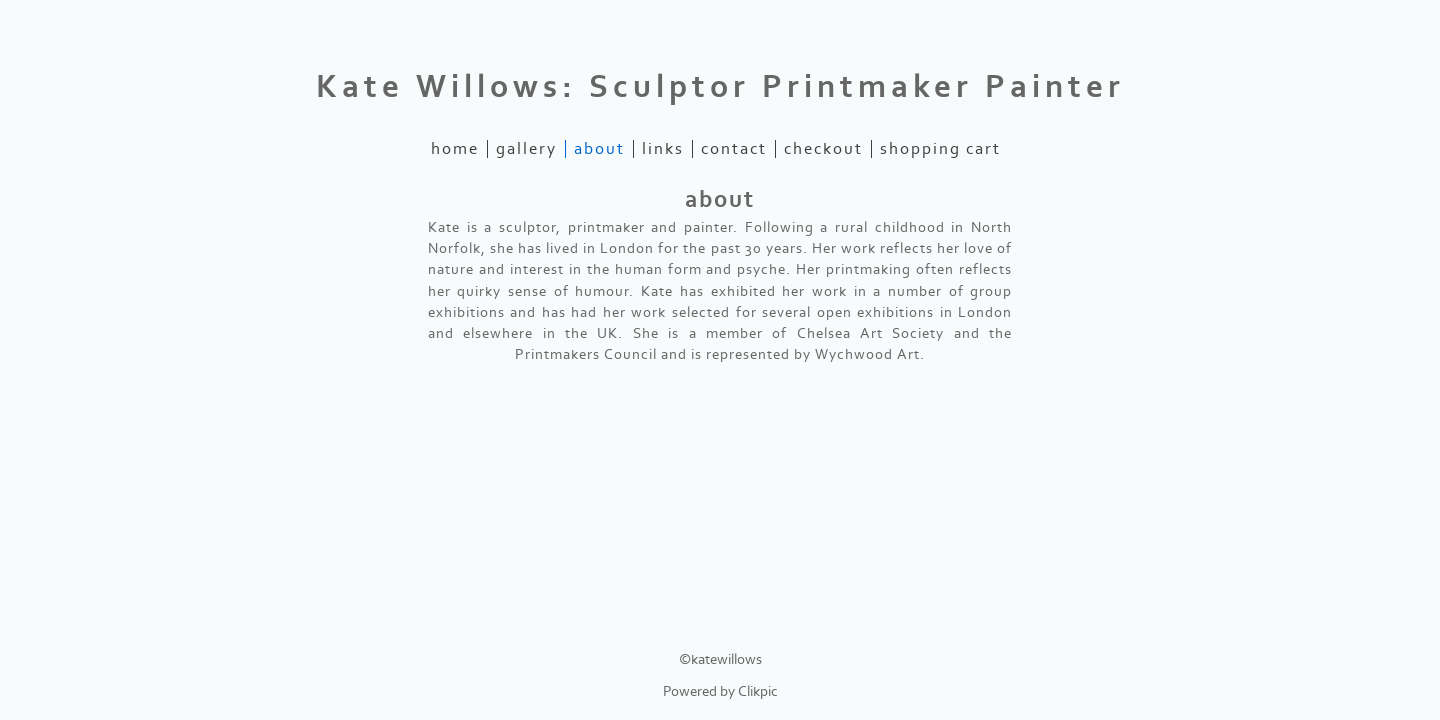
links (663, 149)
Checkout (823, 149)
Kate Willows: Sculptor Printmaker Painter (720, 87)
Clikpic (758, 691)
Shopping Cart (940, 149)
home (455, 149)
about (599, 149)
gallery (526, 149)
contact (734, 149)
